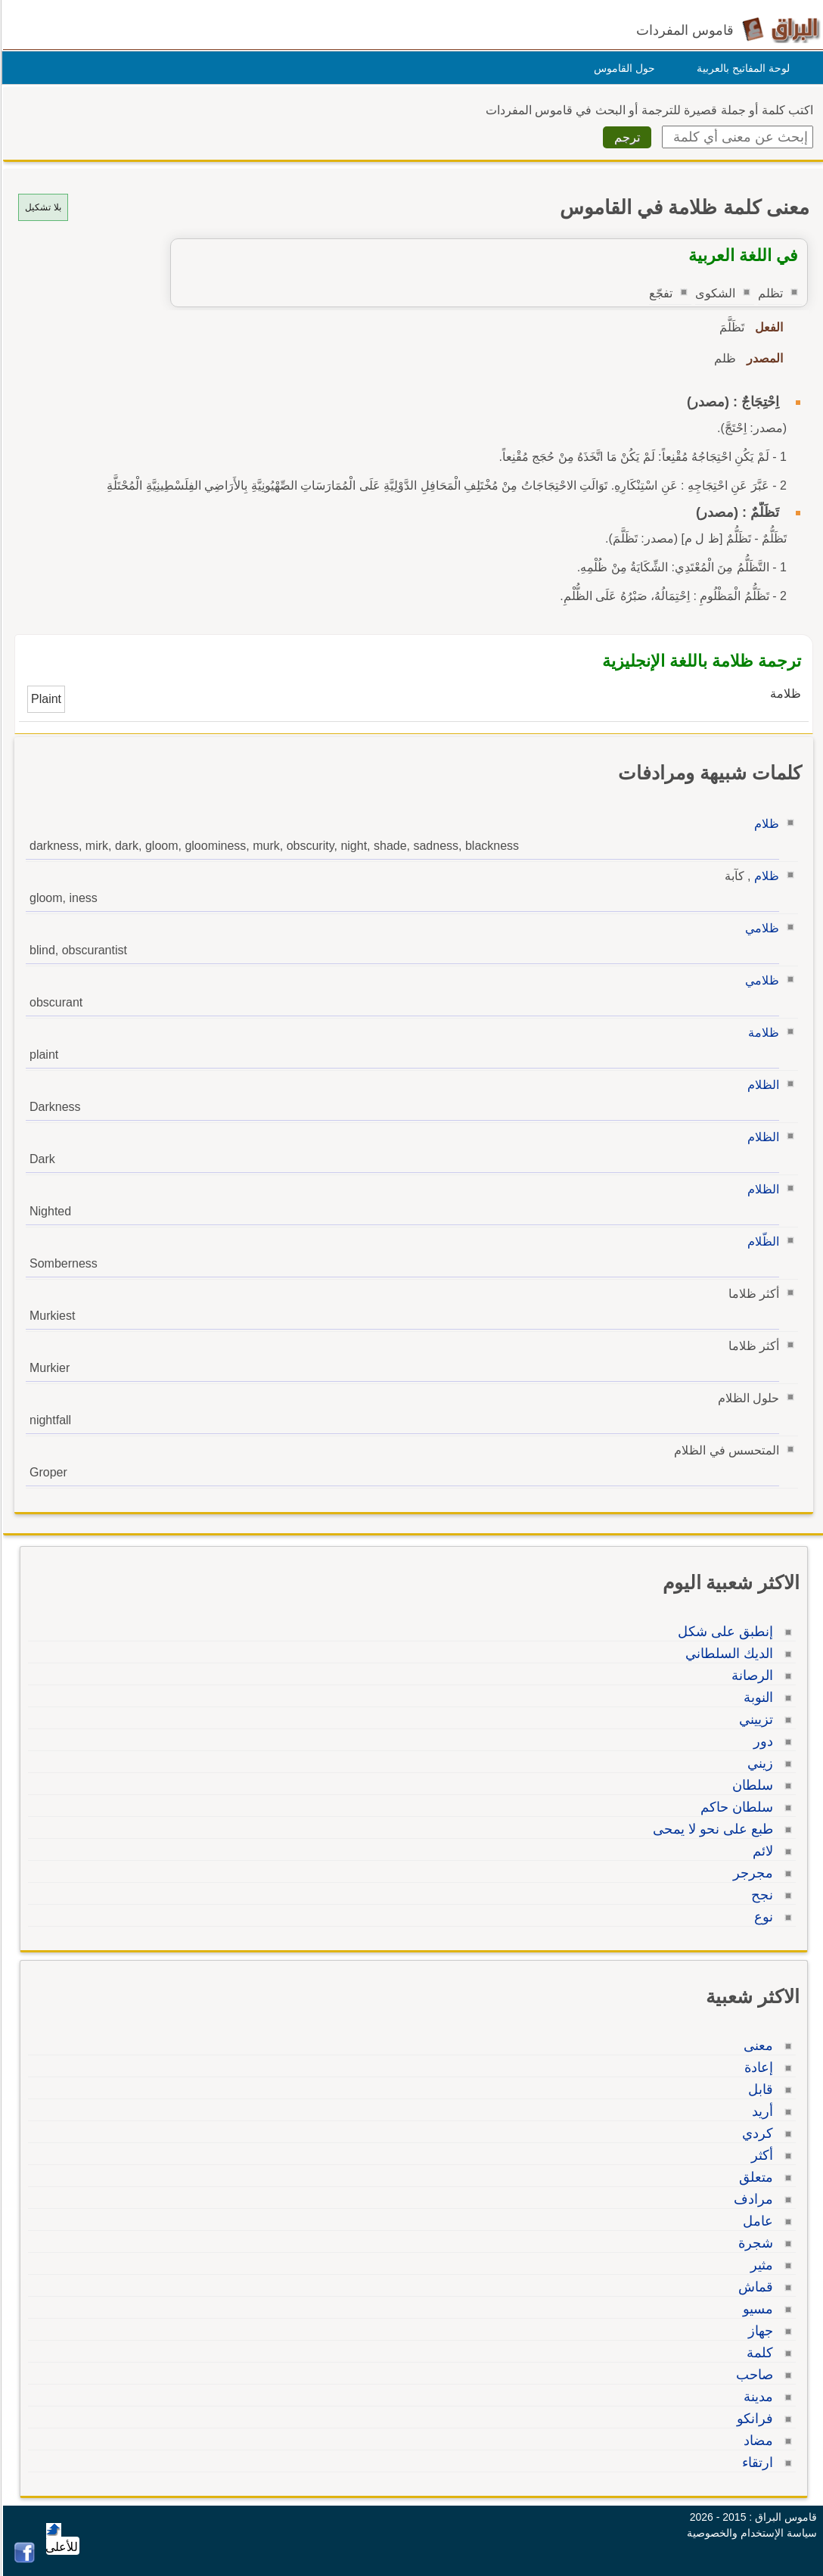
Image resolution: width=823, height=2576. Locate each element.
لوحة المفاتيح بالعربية (740, 68)
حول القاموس (622, 68)
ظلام (764, 823)
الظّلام (761, 1241)
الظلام (761, 1084)
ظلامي (760, 928)
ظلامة (761, 1032)
